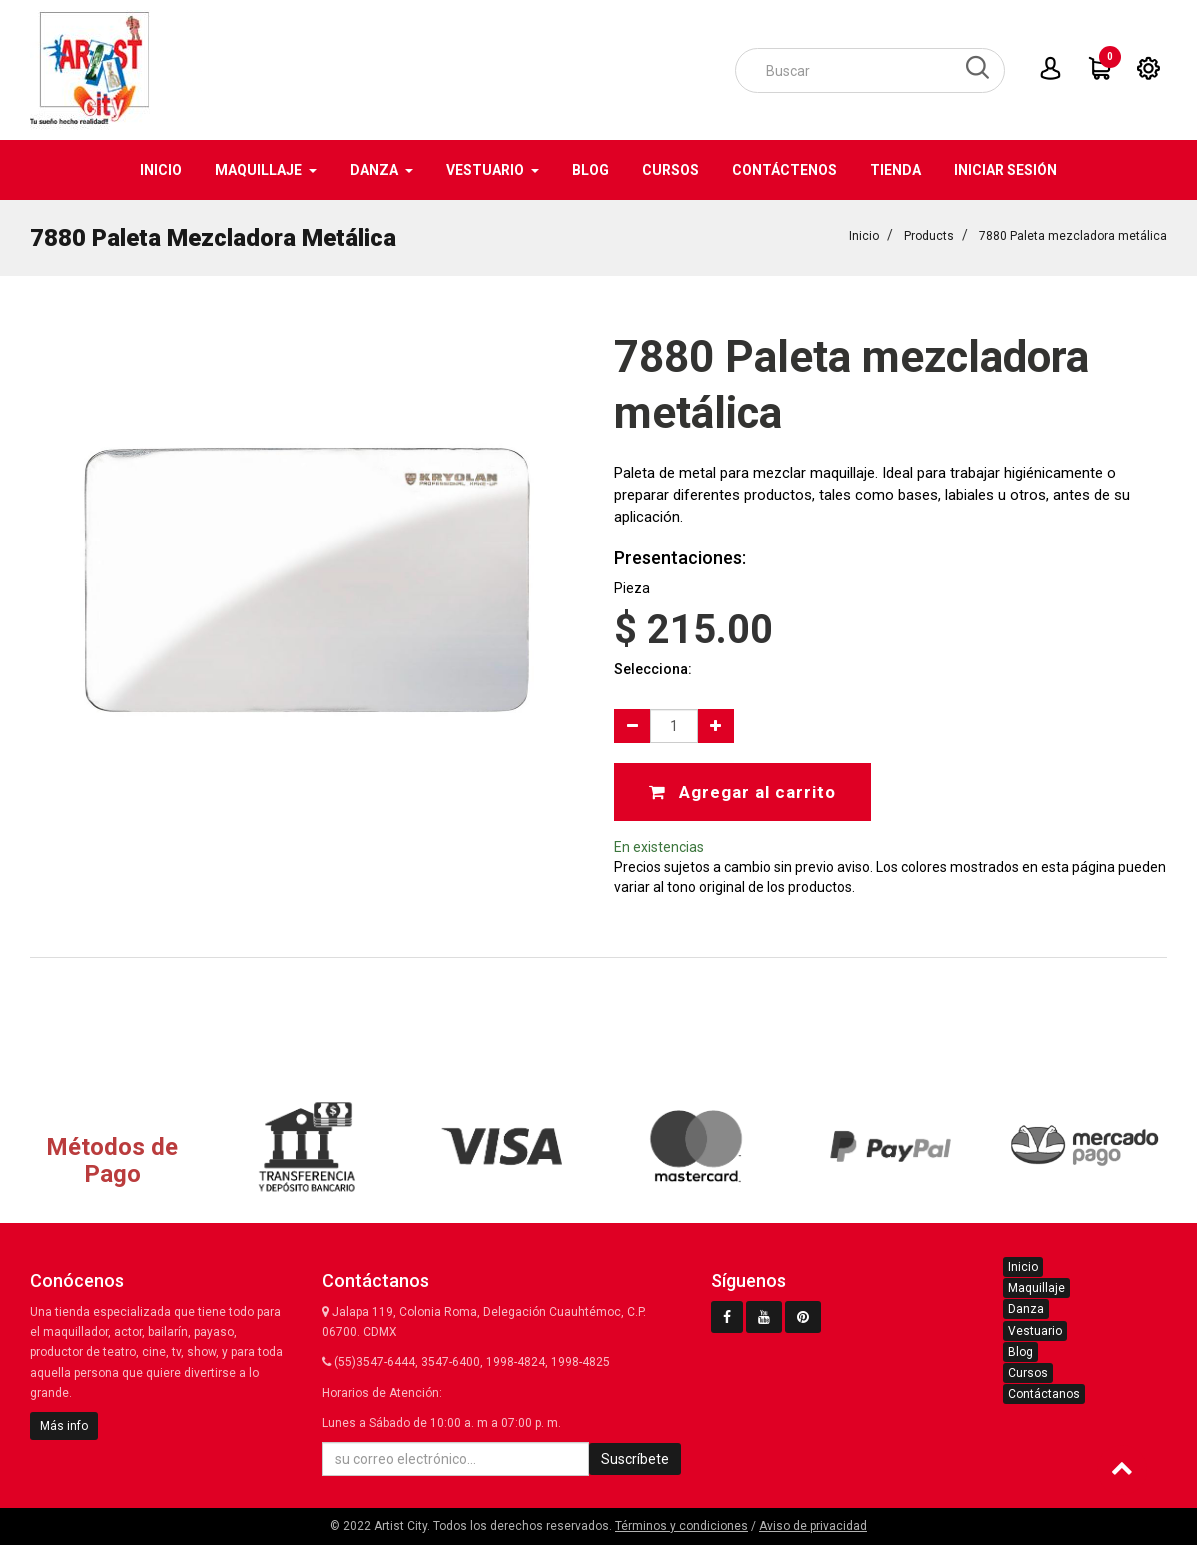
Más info (64, 1426)
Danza (1026, 1309)
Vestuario (1035, 1331)
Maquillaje (1036, 1288)
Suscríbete (635, 1459)
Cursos (1028, 1373)
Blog (1020, 1352)
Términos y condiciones (681, 1526)
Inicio (864, 236)
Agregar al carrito (742, 792)
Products (929, 236)
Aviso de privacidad (813, 1526)
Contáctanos (1044, 1394)
